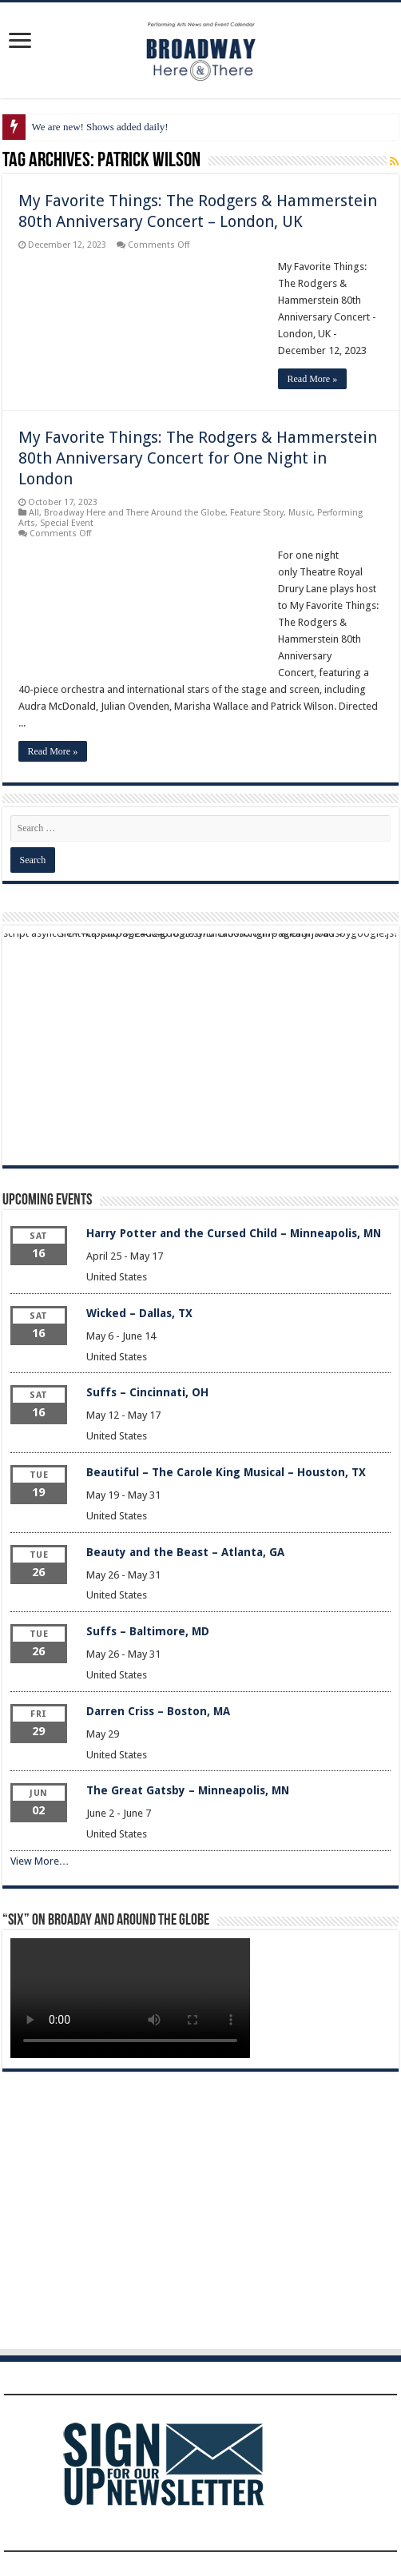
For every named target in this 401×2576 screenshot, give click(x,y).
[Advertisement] (200, 1045)
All (34, 513)
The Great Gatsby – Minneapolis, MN (187, 1790)
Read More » (313, 378)
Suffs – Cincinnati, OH (147, 1392)
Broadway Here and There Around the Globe (134, 513)
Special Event (66, 523)
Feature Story (257, 513)
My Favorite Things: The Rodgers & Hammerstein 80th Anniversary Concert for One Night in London (197, 458)
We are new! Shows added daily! (100, 127)
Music (300, 513)
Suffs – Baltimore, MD (147, 1631)
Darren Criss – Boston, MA (158, 1711)
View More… (39, 1861)
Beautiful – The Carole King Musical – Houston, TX (226, 1472)
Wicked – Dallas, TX (139, 1313)
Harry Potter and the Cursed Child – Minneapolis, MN (233, 1233)
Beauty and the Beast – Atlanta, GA (185, 1552)
